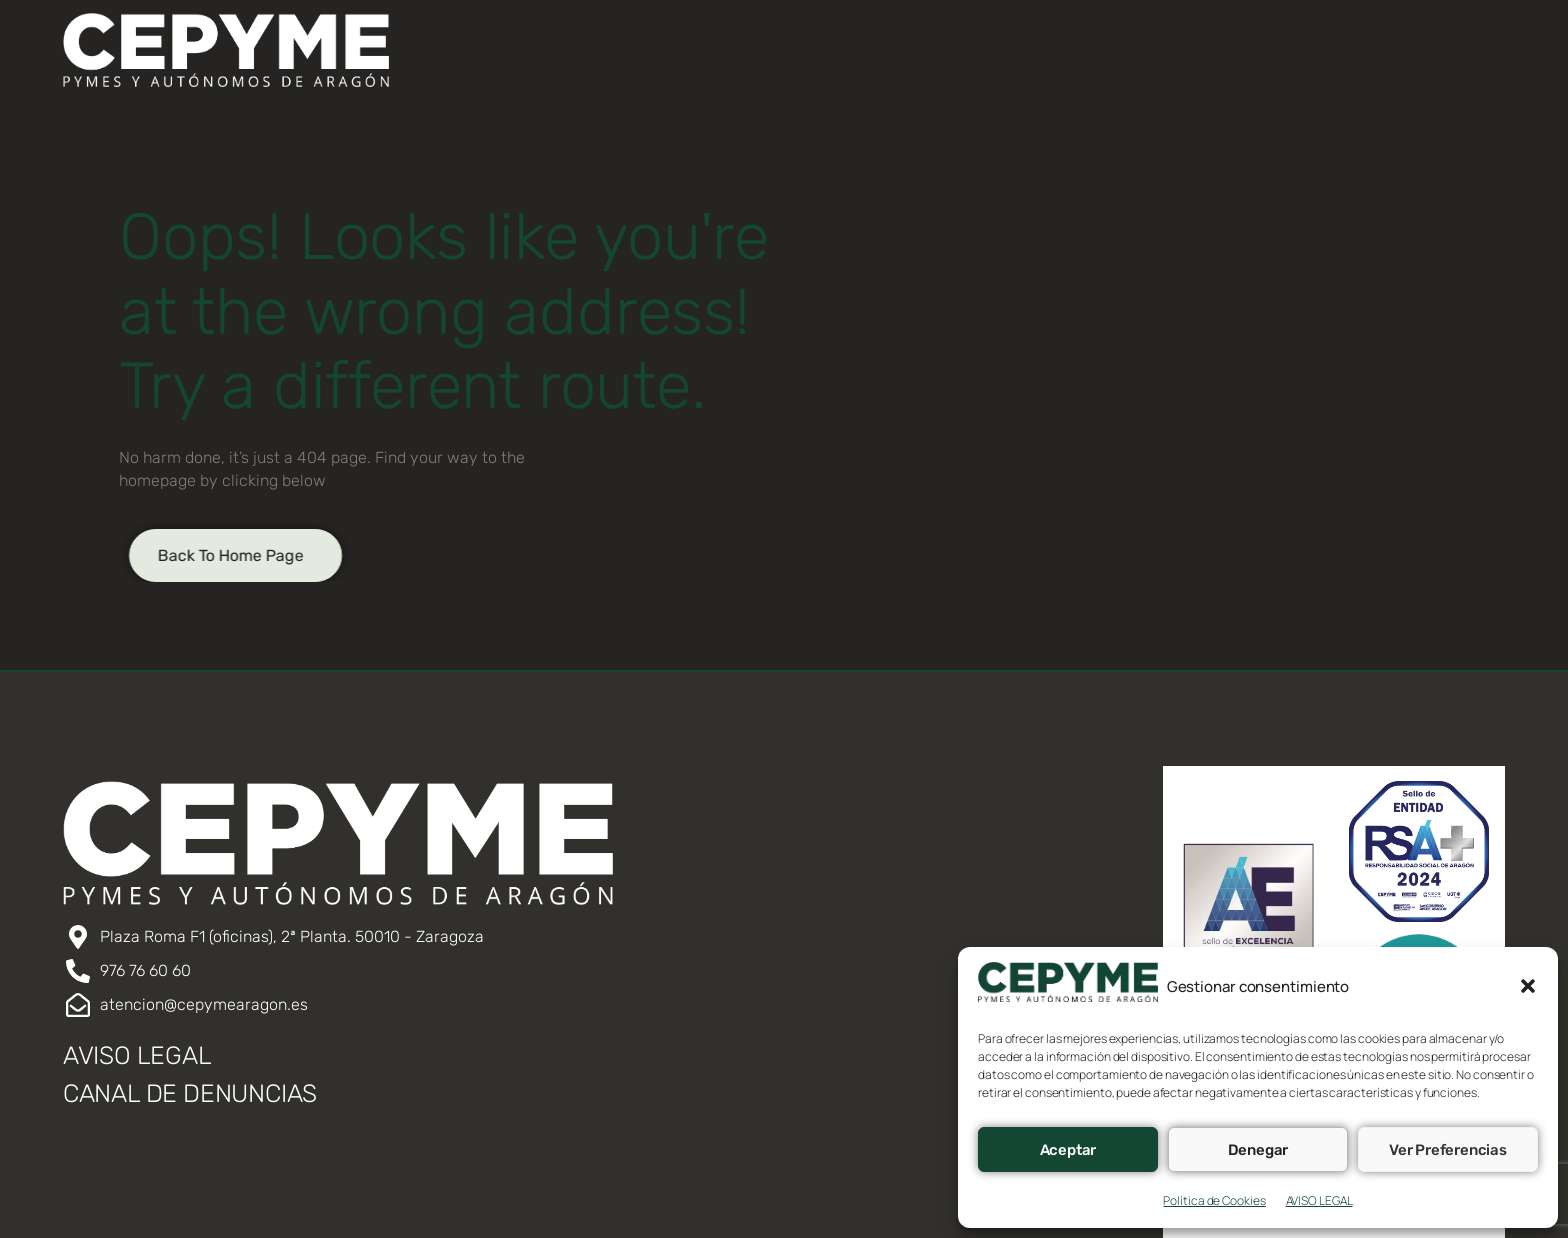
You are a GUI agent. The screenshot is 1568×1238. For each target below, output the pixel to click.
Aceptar (1068, 1150)
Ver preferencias (1448, 1150)
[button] (1528, 986)
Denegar (1258, 1150)
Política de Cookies (1214, 1200)
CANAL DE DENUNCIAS (190, 1093)
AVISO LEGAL (1319, 1200)
